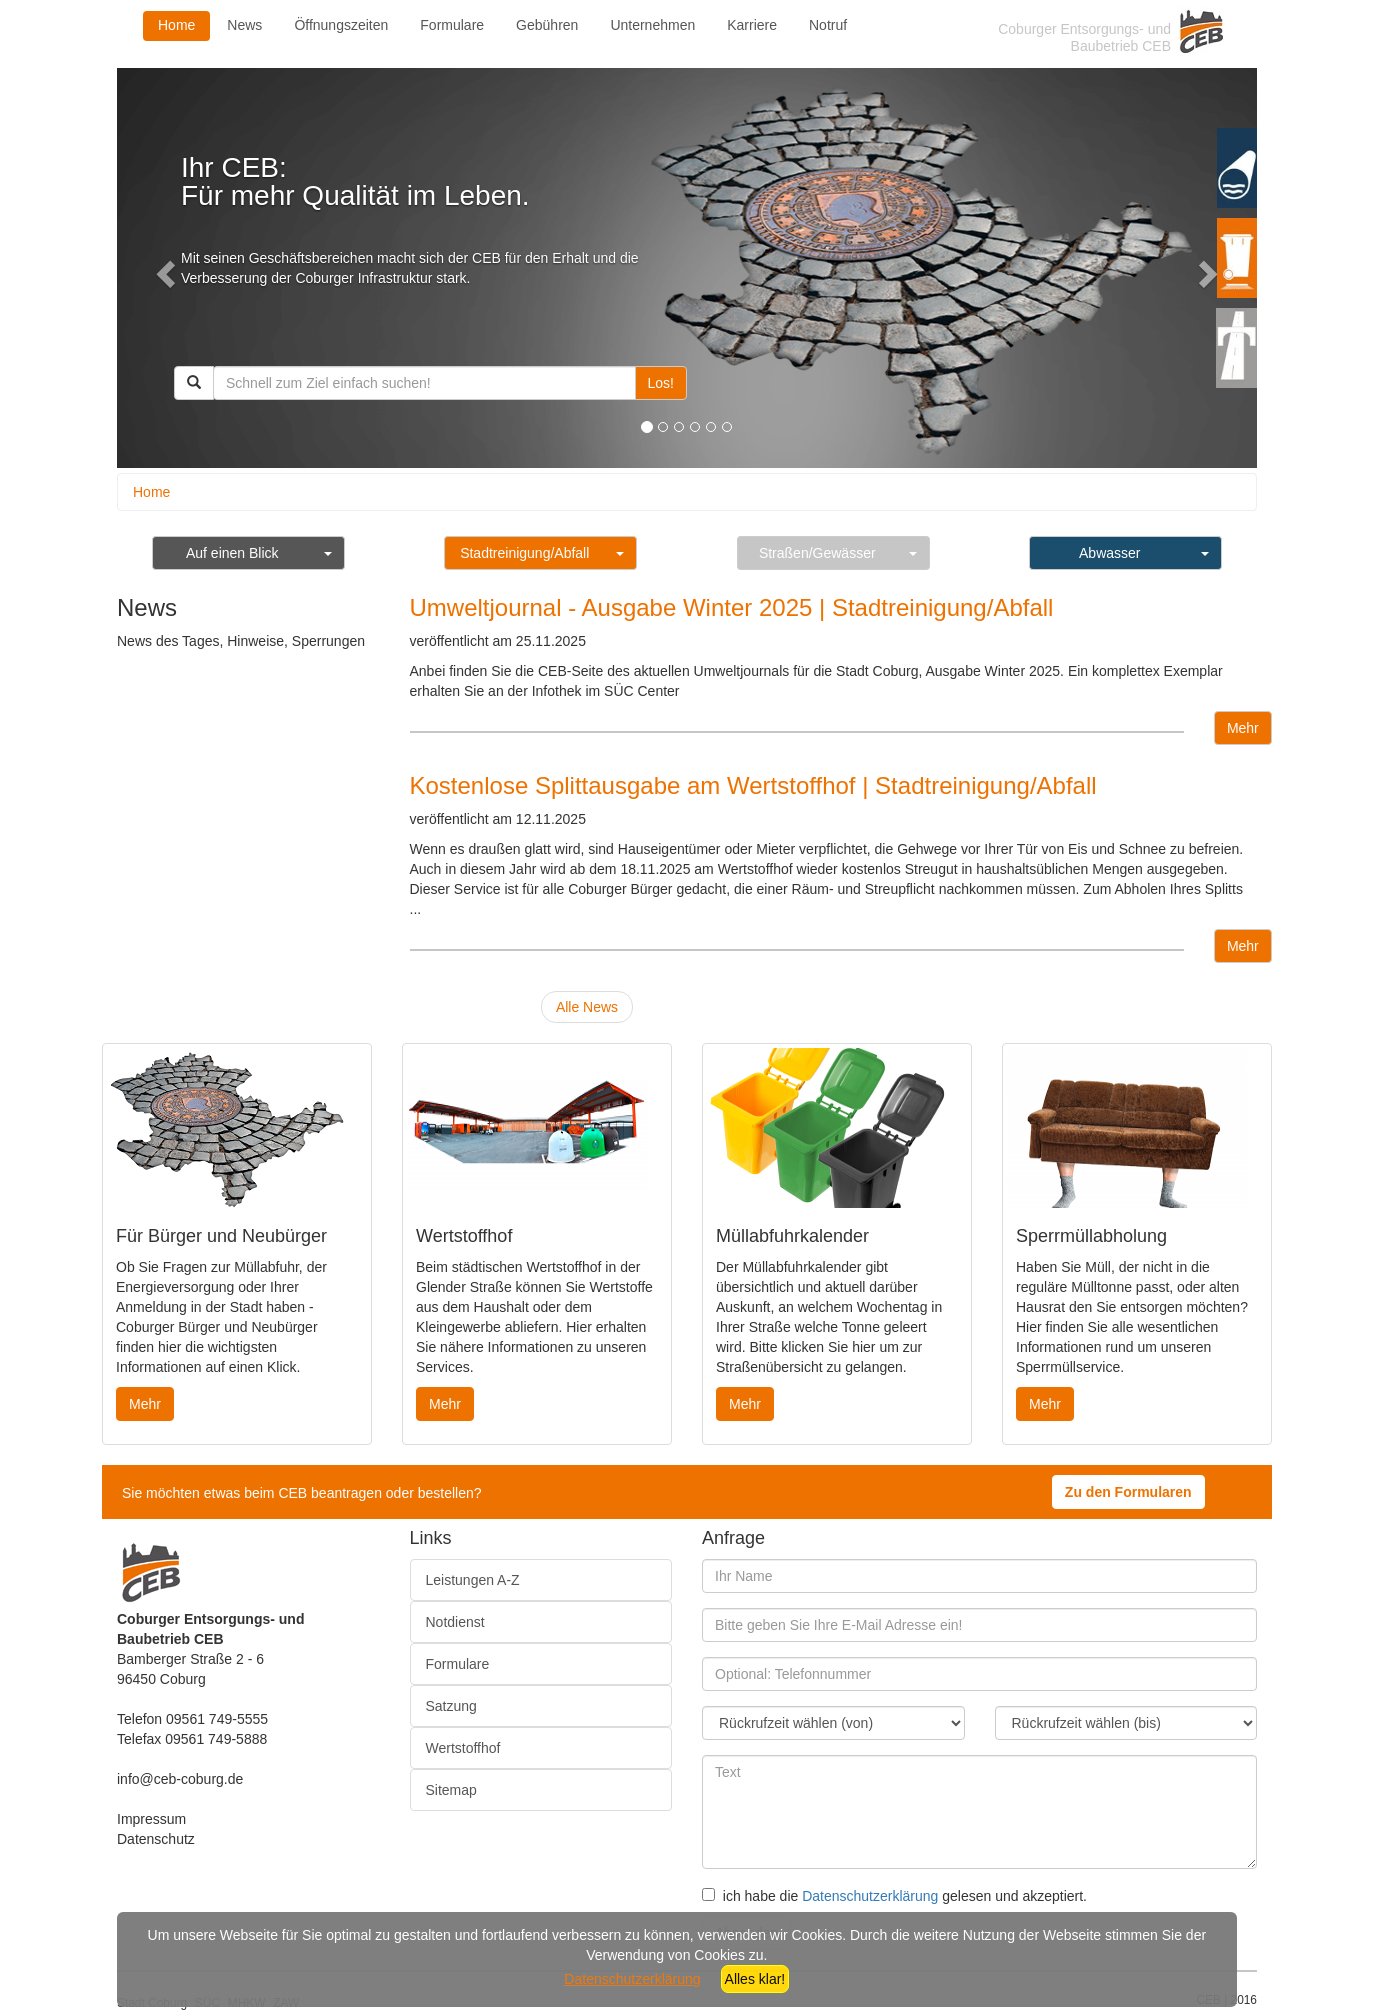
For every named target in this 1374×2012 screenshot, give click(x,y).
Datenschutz (156, 1839)
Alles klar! (755, 1979)
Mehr (1243, 728)
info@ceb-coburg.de (180, 1779)
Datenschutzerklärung (870, 1896)
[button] (162, 268)
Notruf (828, 25)
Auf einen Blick (232, 553)
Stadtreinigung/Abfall (524, 553)
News (244, 25)
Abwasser (1109, 553)
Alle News (587, 1007)
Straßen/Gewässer (817, 553)
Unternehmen (652, 25)
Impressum (151, 1819)
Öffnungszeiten (341, 25)
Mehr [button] (145, 1404)
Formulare (452, 25)
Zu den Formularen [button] (1128, 1492)
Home (176, 25)
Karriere (752, 25)
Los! (661, 383)
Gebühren (547, 25)
